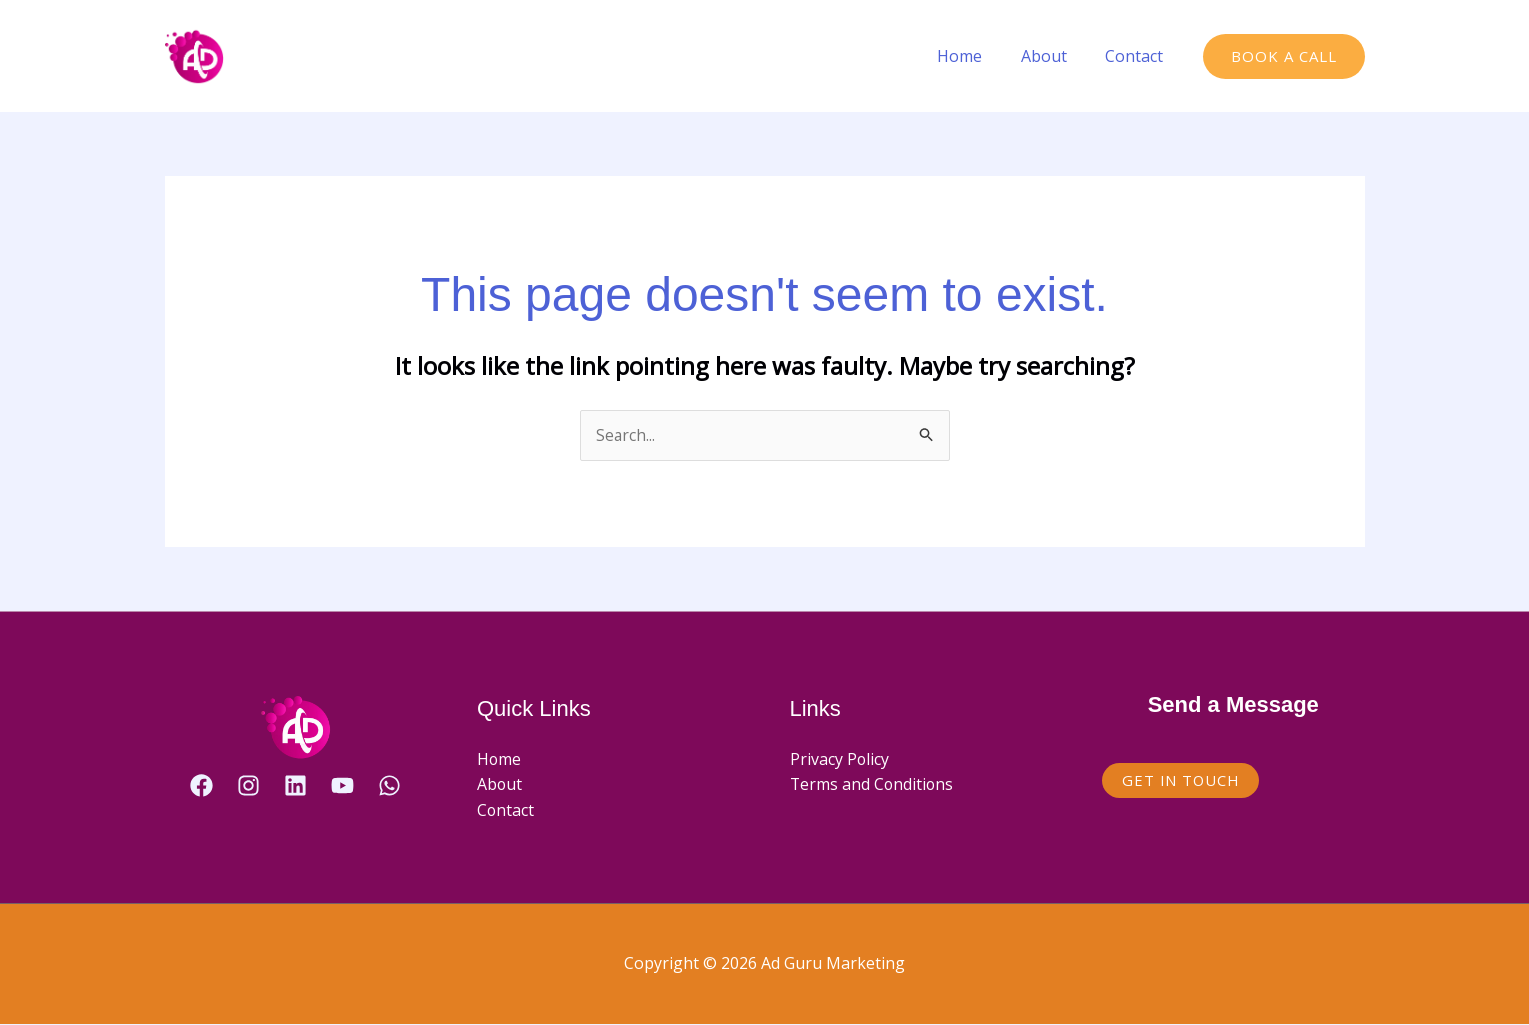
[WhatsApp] (389, 785)
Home (976, 56)
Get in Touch (1182, 780)
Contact (1138, 56)
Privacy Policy (840, 759)
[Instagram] (248, 785)
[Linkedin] (295, 785)
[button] (1284, 56)
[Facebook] (201, 785)
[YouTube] (342, 785)
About (1054, 56)
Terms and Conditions (873, 785)
